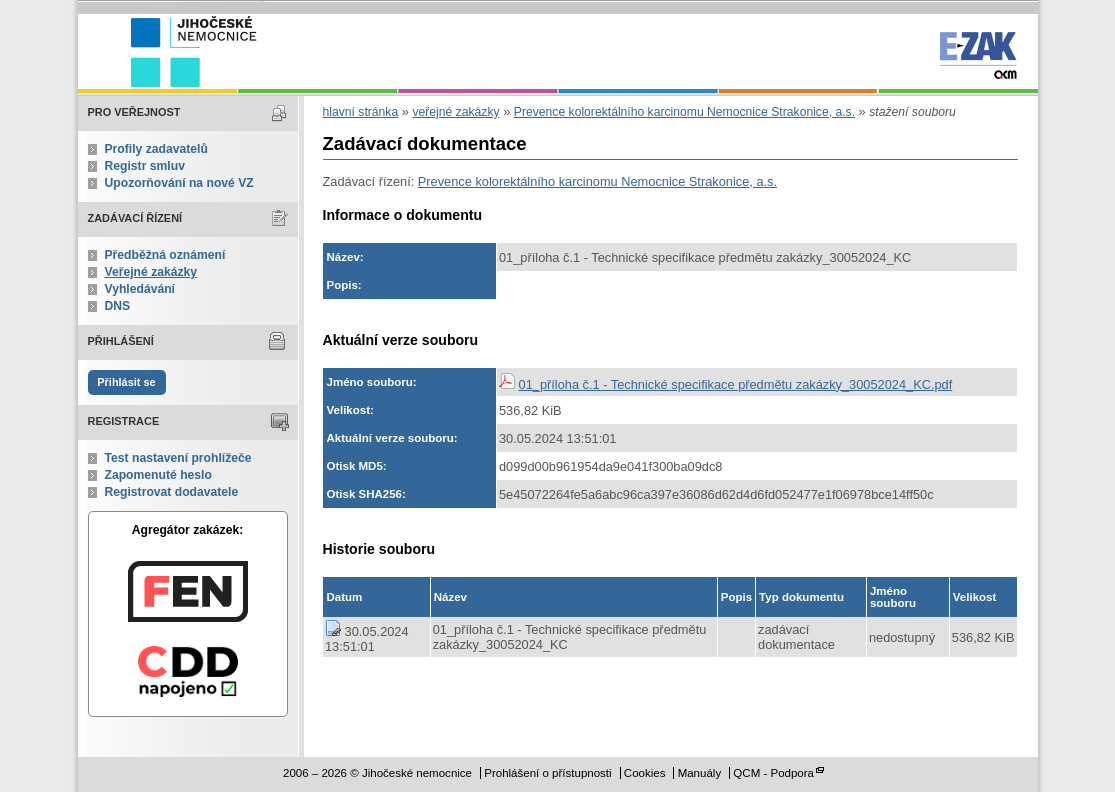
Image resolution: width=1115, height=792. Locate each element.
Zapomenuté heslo (158, 475)
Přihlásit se (126, 382)
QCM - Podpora (773, 773)
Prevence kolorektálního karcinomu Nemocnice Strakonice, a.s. (684, 112)
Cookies (645, 773)
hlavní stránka (361, 112)
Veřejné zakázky (151, 272)
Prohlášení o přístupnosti (547, 773)
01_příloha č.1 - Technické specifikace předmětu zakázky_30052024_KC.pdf (736, 384)
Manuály (700, 773)
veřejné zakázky (455, 112)
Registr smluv (145, 166)
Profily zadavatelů (156, 149)
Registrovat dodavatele (172, 492)
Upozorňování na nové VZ (179, 183)
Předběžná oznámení (165, 255)
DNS (118, 306)
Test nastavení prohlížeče (178, 458)
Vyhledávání (140, 289)
